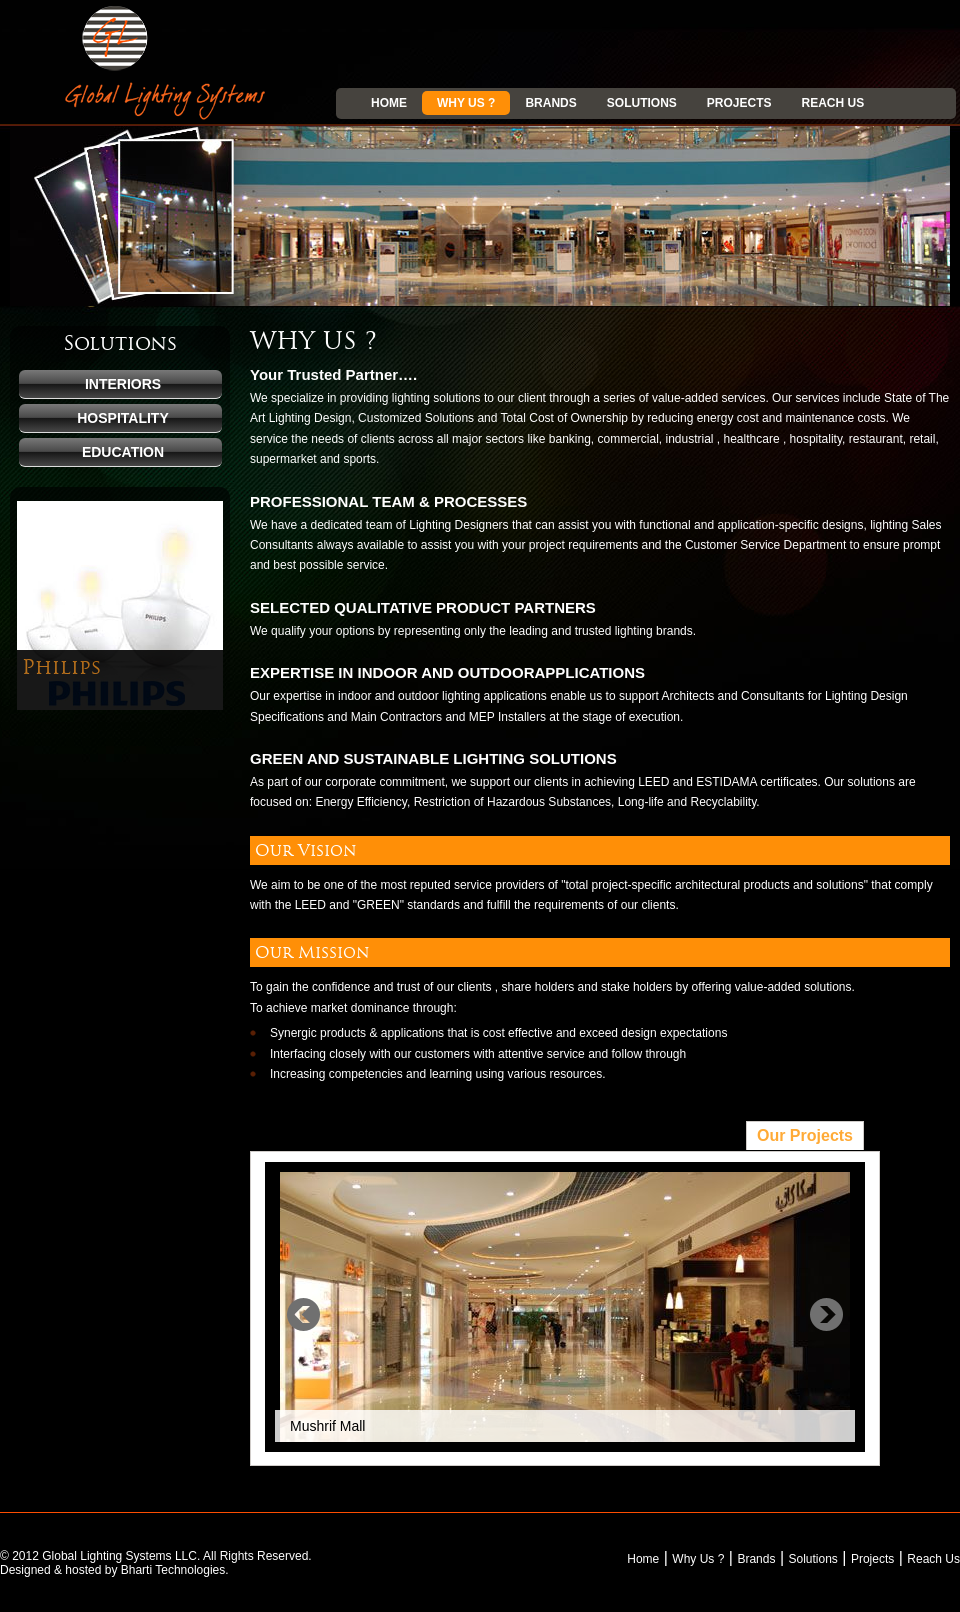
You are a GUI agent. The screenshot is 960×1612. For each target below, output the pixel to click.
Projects (739, 103)
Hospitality (123, 418)
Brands (550, 103)
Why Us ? (466, 103)
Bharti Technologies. (175, 1570)
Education (123, 452)
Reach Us (833, 103)
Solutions (642, 103)
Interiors (123, 384)
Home (389, 103)
